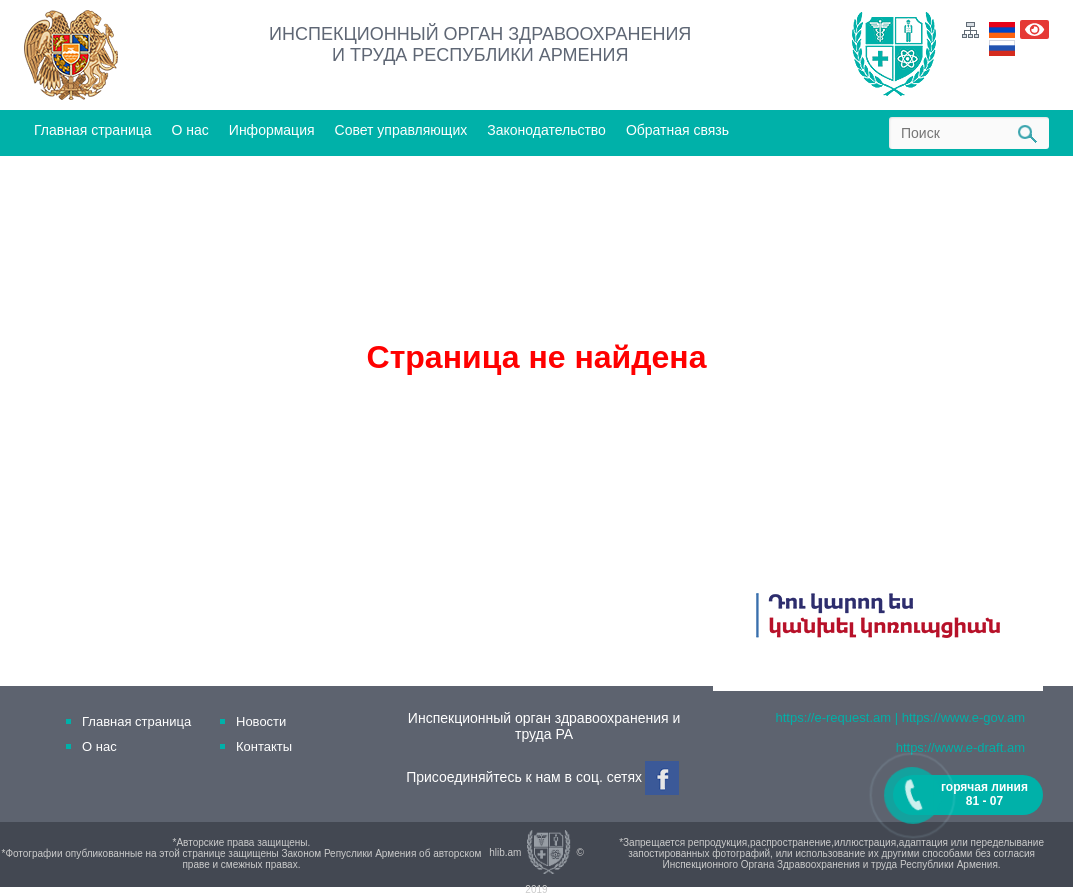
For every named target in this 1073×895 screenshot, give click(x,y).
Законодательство (546, 130)
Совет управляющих (401, 130)
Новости (261, 721)
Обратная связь (677, 130)
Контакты (264, 746)
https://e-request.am (833, 717)
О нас (190, 130)
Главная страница (93, 130)
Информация (272, 130)
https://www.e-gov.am (963, 717)
